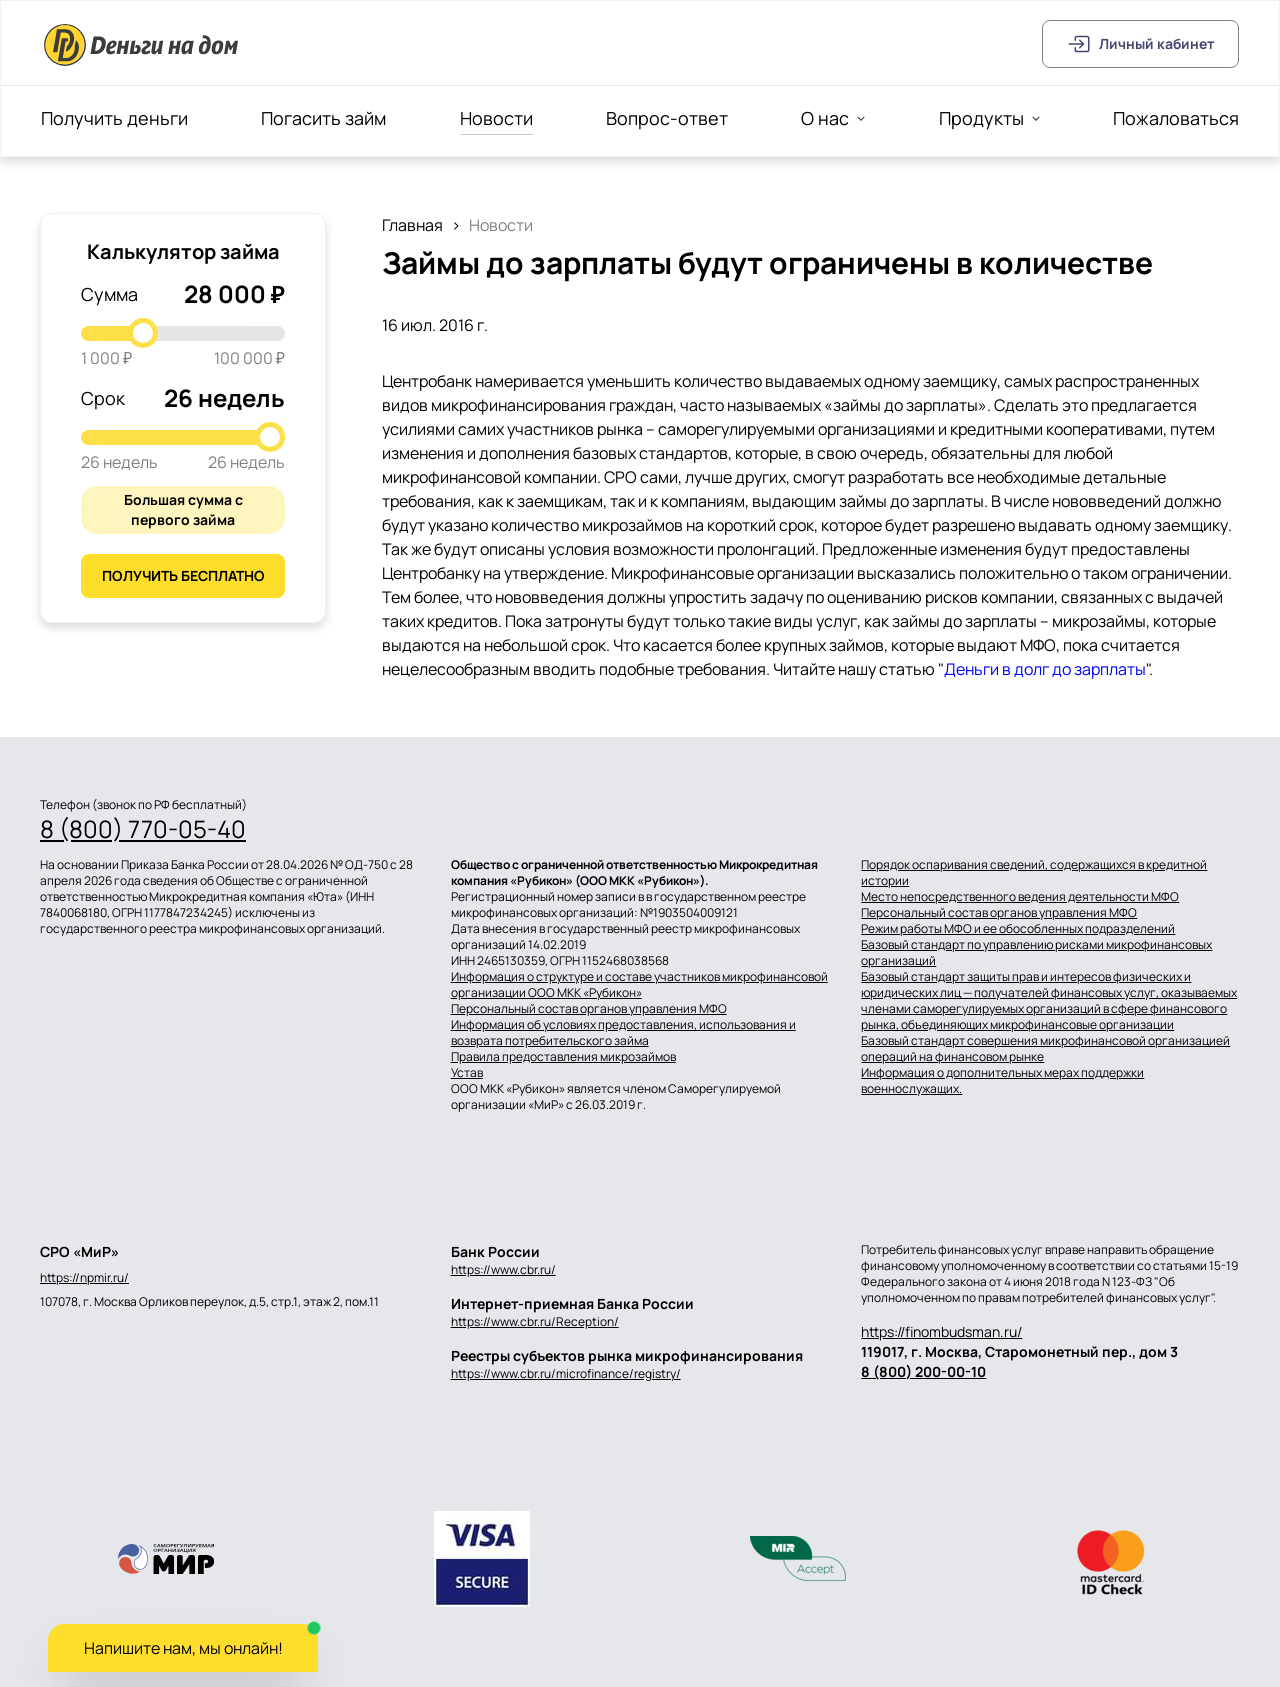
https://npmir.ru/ (84, 1278)
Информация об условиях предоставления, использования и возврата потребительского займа (623, 1033)
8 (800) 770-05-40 (143, 829)
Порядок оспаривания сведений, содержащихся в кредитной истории (1034, 873)
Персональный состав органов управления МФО (589, 1009)
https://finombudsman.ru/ (941, 1331)
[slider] (143, 333)
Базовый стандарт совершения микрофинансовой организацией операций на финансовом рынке (1045, 1049)
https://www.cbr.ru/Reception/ (535, 1321)
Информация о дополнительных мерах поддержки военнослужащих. (1002, 1081)
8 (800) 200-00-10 (923, 1371)
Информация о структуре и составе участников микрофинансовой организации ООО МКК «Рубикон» (639, 985)
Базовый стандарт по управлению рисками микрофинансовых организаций (1036, 953)
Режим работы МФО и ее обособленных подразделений (1018, 929)
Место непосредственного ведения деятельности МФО (1020, 897)
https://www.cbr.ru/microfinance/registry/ (566, 1373)
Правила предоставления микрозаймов (563, 1057)
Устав (467, 1073)
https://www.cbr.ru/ (503, 1269)
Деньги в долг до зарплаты (1045, 669)
